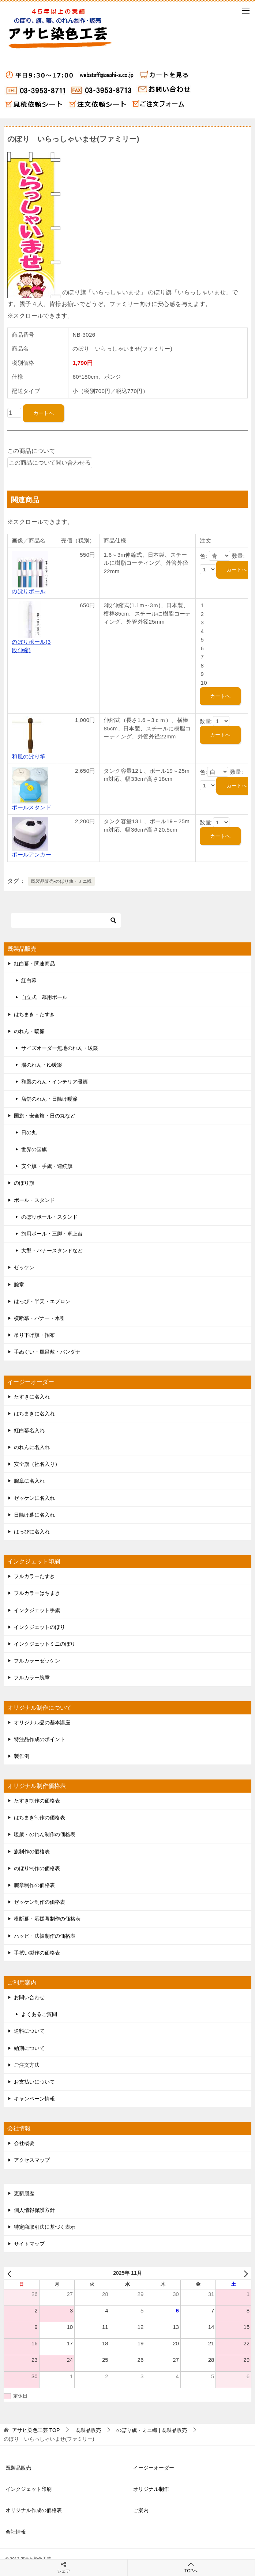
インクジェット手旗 (37, 1610)
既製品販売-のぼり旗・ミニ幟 (61, 881)
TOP (36, 2430)
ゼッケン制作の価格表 (39, 1902)
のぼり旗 (24, 1183)
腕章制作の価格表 (34, 1885)
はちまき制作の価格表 (39, 1817)
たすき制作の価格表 (37, 1801)
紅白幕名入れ (29, 1430)
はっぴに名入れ (32, 1532)
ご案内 (141, 2510)
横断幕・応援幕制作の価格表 (47, 1919)
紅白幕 (29, 980)
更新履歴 (24, 2193)
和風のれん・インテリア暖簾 (54, 1082)
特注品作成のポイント (39, 1739)
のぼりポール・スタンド (49, 1217)
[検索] (66, 920)
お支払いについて (34, 2082)
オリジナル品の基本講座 (42, 1722)
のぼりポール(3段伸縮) (31, 642)
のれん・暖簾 (29, 1031)
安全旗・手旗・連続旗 (46, 1166)
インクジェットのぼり (39, 1627)
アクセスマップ (32, 2160)
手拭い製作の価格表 (37, 1953)
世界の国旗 (34, 1149)
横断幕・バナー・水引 (39, 1318)
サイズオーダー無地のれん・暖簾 (59, 1048)
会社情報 (15, 2532)
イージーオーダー (153, 2468)
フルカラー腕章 (32, 1677)
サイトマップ (29, 2244)
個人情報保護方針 (34, 2210)
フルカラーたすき (34, 1576)
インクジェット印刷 (28, 2489)
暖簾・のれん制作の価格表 (44, 1834)
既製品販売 (18, 2468)
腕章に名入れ (29, 1481)
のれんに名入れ (32, 1447)
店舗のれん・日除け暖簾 (49, 1099)
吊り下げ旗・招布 (34, 1335)
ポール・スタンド (34, 1200)
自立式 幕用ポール (44, 997)
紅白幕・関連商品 (34, 964)
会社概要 (24, 2143)
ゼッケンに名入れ (34, 1498)
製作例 (21, 1756)
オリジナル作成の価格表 (33, 2510)
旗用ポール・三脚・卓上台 (52, 1234)
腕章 (19, 1284)
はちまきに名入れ (34, 1413)
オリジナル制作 (151, 2489)
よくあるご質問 (39, 2014)
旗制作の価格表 (32, 1851)
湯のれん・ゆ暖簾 (41, 1065)
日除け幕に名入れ (34, 1515)
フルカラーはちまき (37, 1593)
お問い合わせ (29, 1997)
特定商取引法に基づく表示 (44, 2227)
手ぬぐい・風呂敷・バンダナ (47, 1352)
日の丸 (29, 1132)
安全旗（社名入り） (37, 1464)
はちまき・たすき (34, 1014)
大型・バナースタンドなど (52, 1250)
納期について (29, 2048)
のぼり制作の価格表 (37, 1868)
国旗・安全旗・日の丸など (44, 1116)
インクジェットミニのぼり (44, 1644)
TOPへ (191, 2567)
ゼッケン (24, 1267)
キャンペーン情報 (34, 2099)
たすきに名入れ (32, 1397)
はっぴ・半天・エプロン (42, 1301)
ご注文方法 (27, 2065)
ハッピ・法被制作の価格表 (44, 1936)
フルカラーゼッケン (37, 1661)
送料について (29, 2031)
